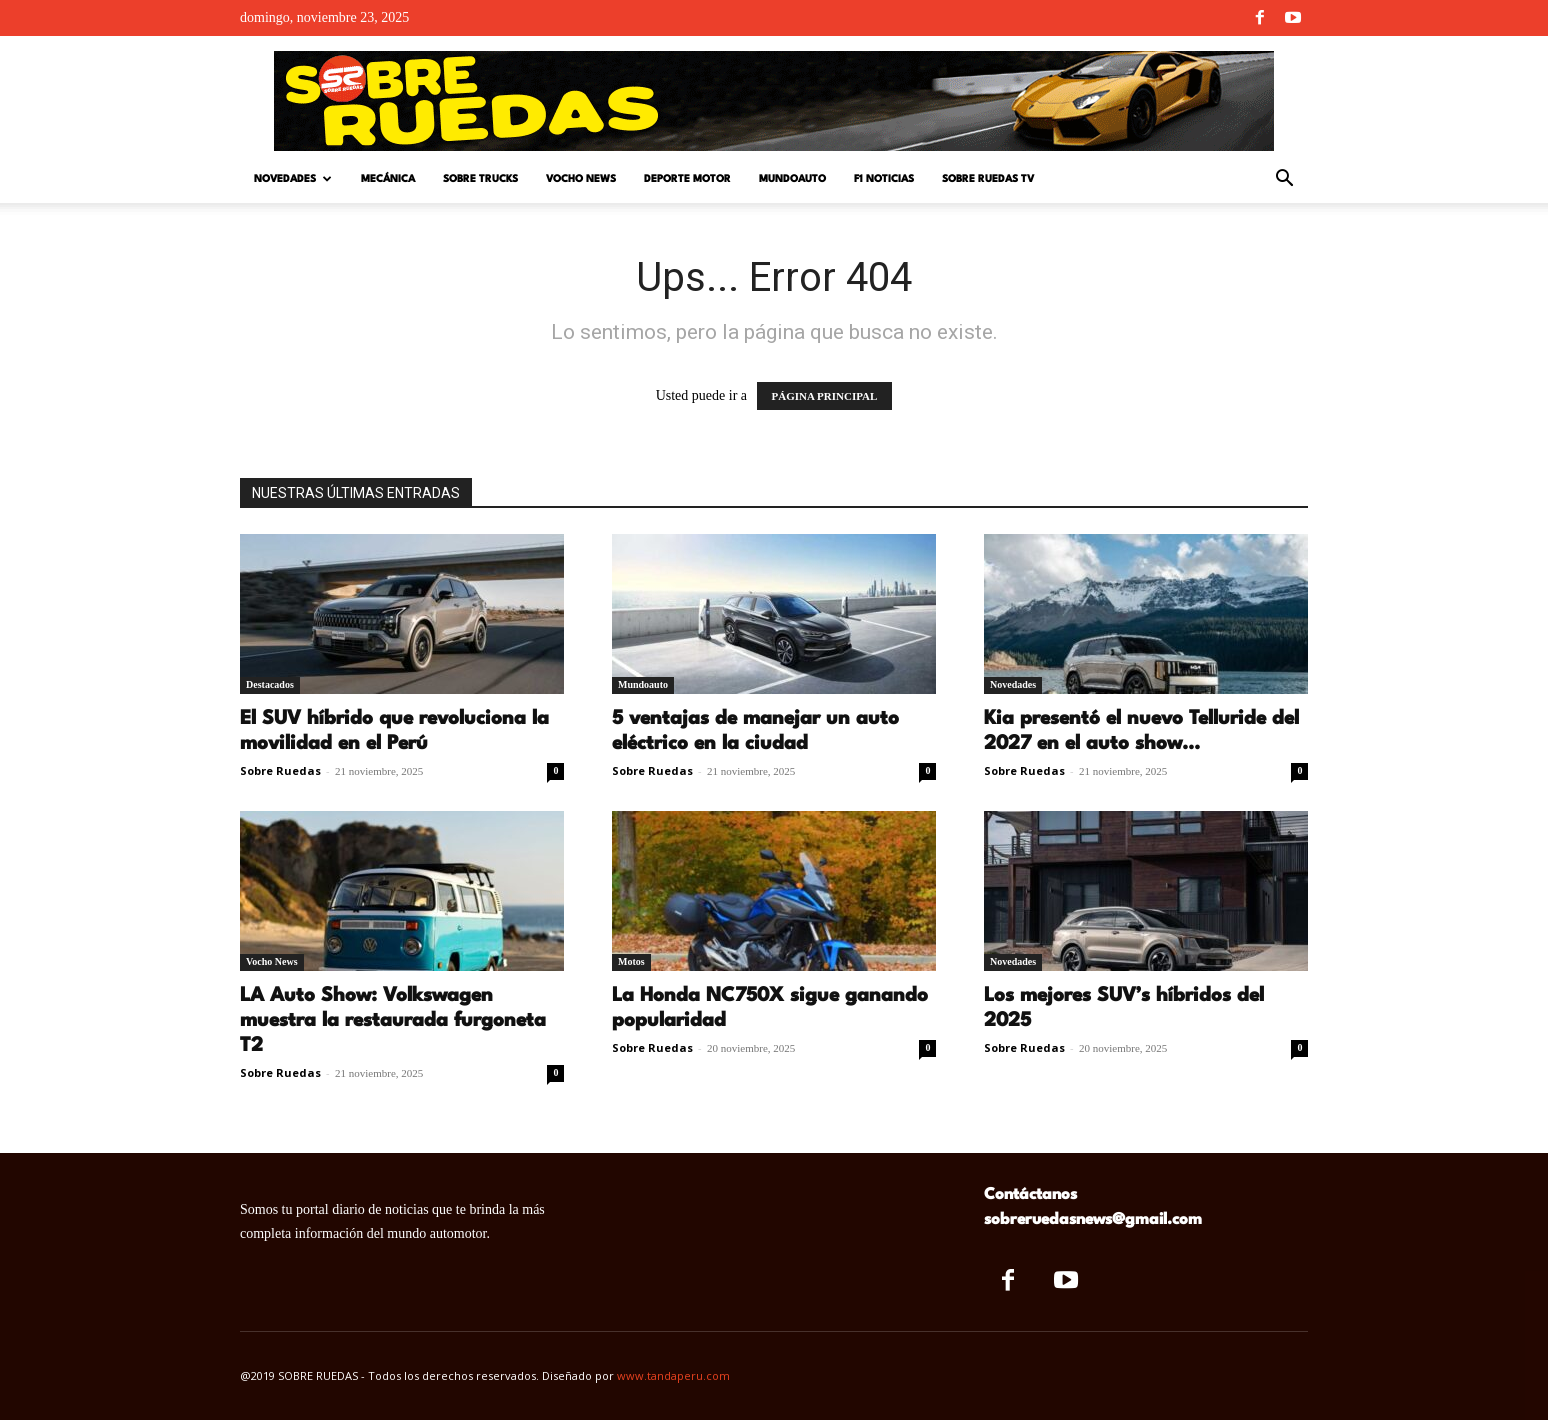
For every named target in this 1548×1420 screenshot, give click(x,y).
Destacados (270, 684)
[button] (1284, 180)
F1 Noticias (884, 179)
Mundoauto (792, 179)
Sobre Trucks (480, 179)
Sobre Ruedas (280, 770)
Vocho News (581, 179)
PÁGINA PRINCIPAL (825, 396)
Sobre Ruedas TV (988, 179)
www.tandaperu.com (673, 1375)
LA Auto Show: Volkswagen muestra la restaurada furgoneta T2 (393, 1021)
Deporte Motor (687, 179)
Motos (631, 961)
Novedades (293, 179)
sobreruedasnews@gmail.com (1093, 1220)
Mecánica (388, 179)
